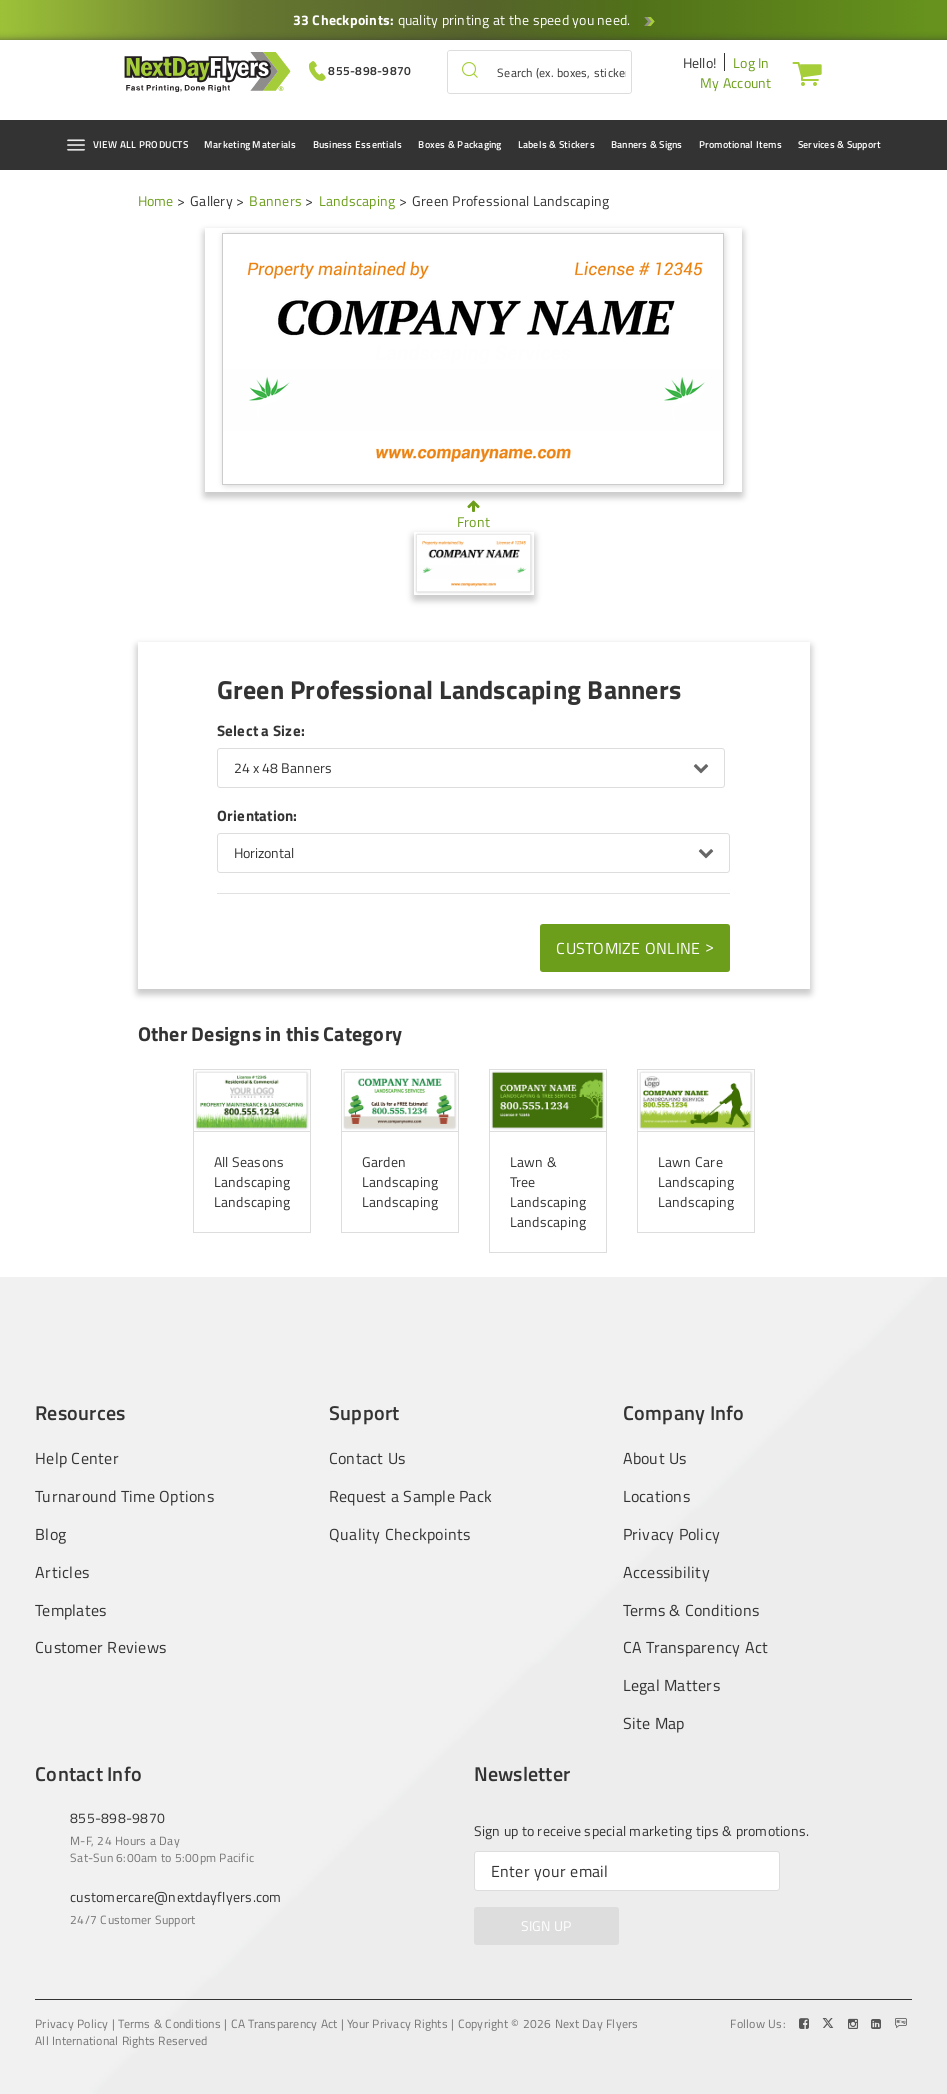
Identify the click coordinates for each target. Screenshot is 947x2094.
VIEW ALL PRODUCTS (127, 145)
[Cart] (803, 73)
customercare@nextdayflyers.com (176, 1896)
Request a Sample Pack (410, 1496)
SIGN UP (546, 1925)
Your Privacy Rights (397, 2024)
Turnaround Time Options (124, 1496)
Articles (62, 1572)
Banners (275, 200)
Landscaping (357, 200)
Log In (751, 62)
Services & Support (840, 144)
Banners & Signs (647, 144)
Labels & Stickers (556, 144)
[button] (470, 71)
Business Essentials (358, 144)
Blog (50, 1534)
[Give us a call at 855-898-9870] (360, 69)
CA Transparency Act (696, 1647)
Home (156, 200)
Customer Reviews (100, 1647)
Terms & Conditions (691, 1610)
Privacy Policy (672, 1534)
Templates (70, 1610)
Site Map (654, 1723)
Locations (656, 1496)
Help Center (77, 1458)
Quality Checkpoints (400, 1534)
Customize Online (635, 947)
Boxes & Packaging (459, 144)
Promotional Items (740, 144)
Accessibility (666, 1572)
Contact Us (367, 1458)
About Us (655, 1458)
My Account (736, 82)
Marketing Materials (250, 144)
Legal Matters (671, 1685)
